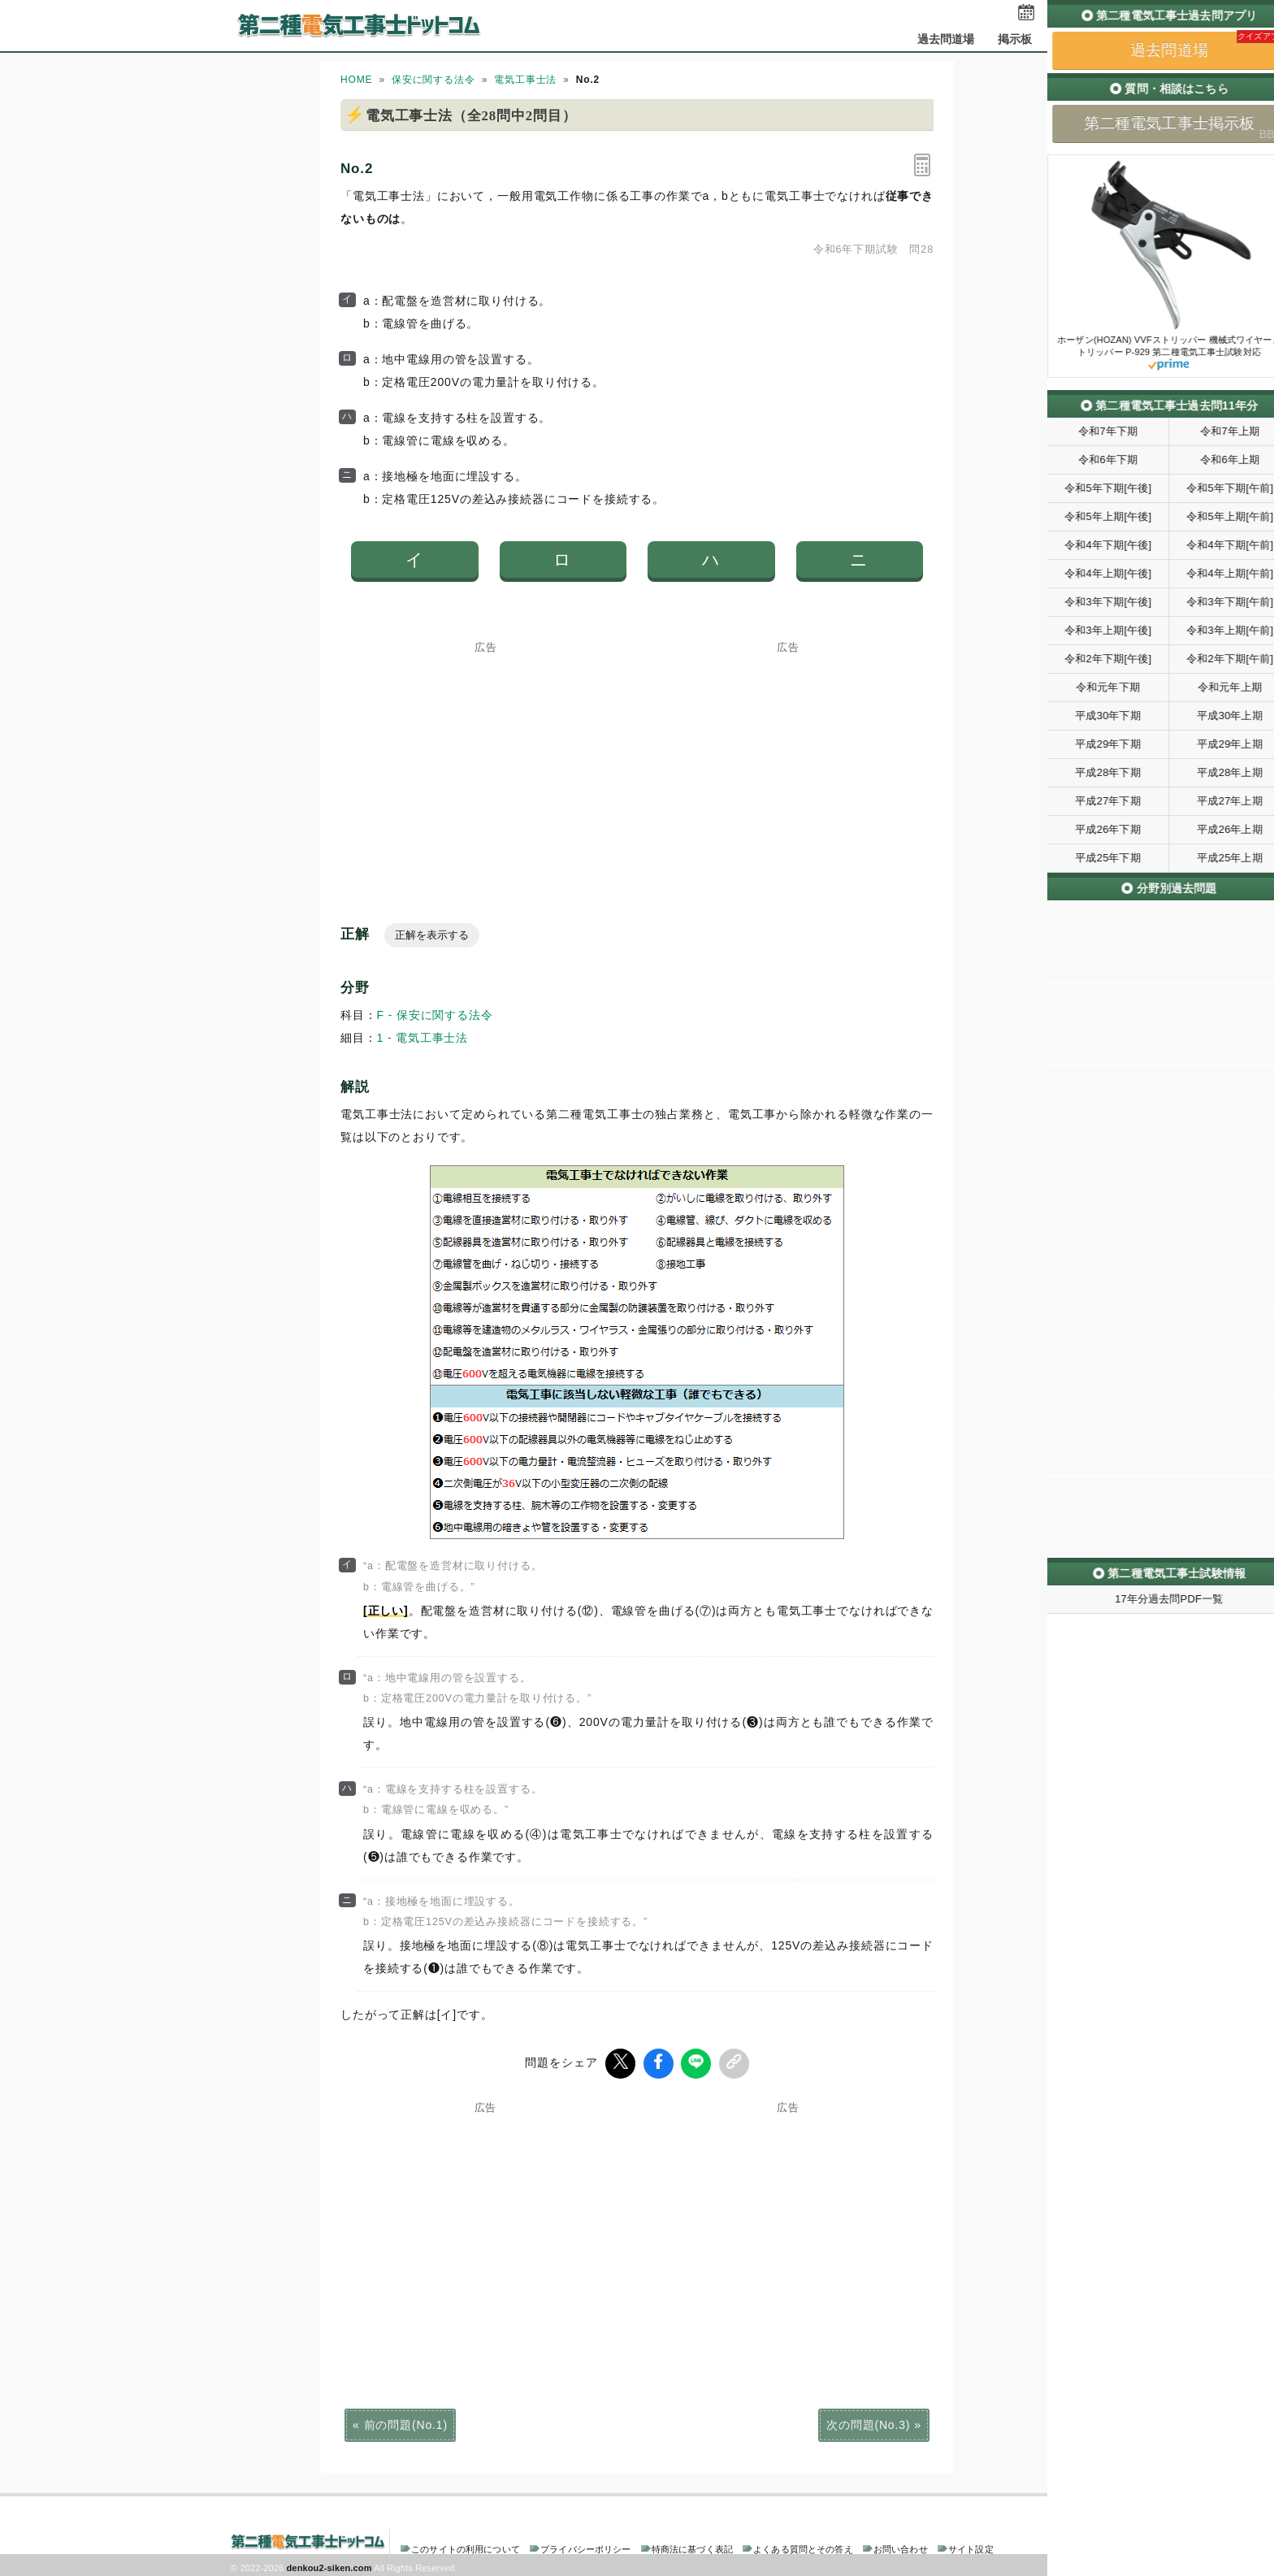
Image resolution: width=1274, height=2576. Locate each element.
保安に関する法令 (433, 79)
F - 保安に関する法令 (435, 1014)
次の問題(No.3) (868, 2422)
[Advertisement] (486, 754)
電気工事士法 (525, 79)
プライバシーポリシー (585, 2547)
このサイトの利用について (465, 2547)
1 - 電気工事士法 (423, 1037)
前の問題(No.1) (406, 2422)
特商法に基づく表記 (692, 2547)
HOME (356, 79)
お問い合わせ (900, 2547)
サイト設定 (971, 2547)
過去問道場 (946, 39)
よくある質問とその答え (803, 2547)
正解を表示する (432, 935)
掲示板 (1015, 39)
